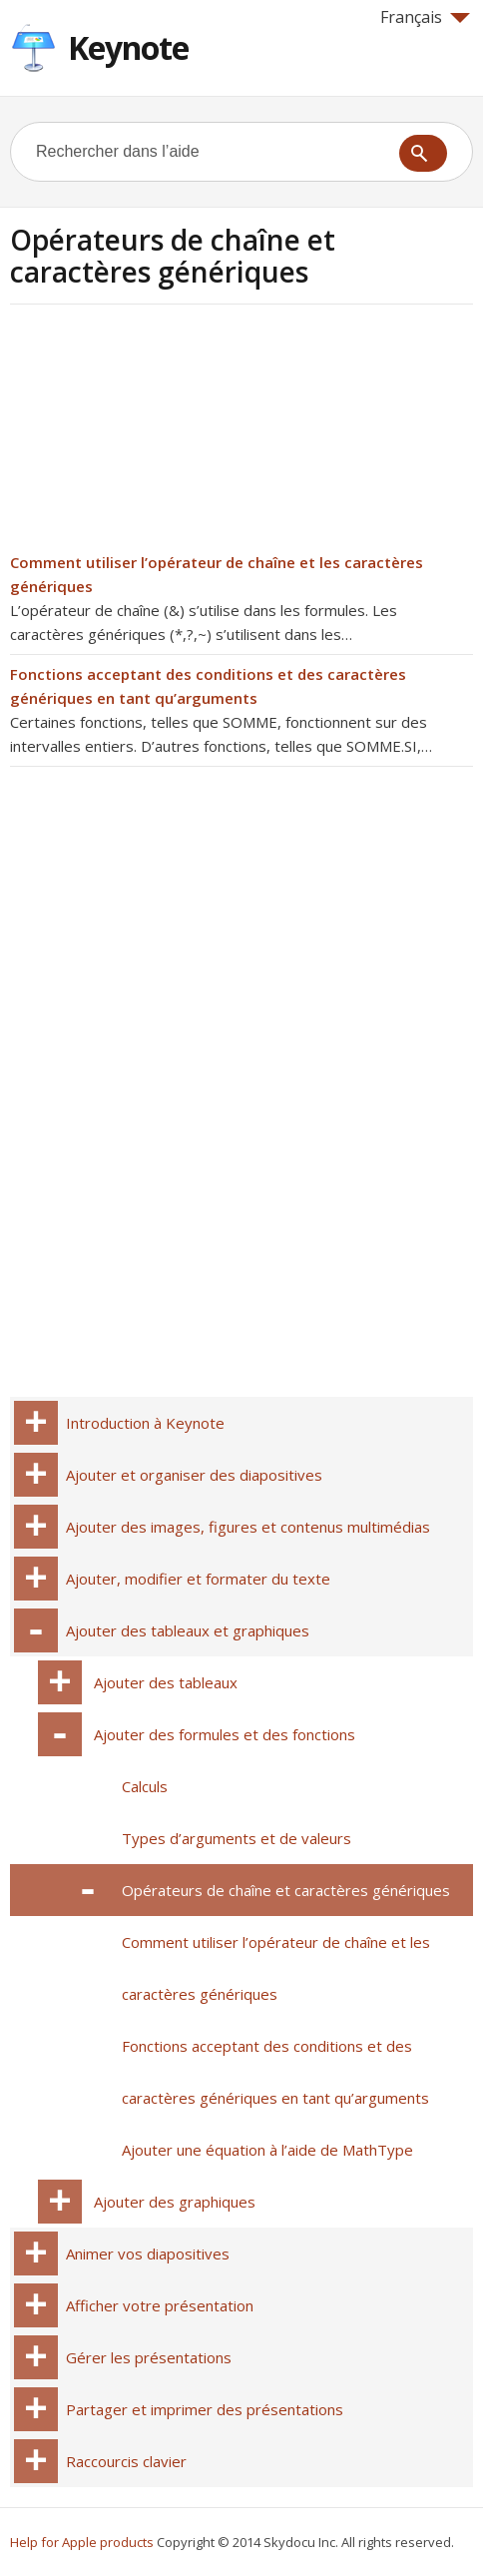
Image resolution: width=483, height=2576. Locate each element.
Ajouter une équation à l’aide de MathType (267, 2150)
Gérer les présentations (149, 2357)
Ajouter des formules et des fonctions (224, 1734)
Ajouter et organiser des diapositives (194, 1475)
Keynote (128, 47)
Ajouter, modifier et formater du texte (198, 1579)
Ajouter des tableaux (166, 1682)
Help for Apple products (82, 2542)
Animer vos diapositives (148, 2253)
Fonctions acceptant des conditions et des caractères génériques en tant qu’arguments (275, 2072)
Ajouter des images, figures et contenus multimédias (248, 1527)
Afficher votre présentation (159, 2305)
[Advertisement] (177, 434)
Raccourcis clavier (126, 2461)
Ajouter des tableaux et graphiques (187, 1630)
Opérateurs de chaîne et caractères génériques (286, 1890)
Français (425, 17)
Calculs (145, 1786)
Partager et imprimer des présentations (204, 2409)
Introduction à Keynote (145, 1423)
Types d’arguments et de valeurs (236, 1838)
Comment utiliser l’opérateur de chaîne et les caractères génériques (276, 1968)
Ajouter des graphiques (174, 2202)
